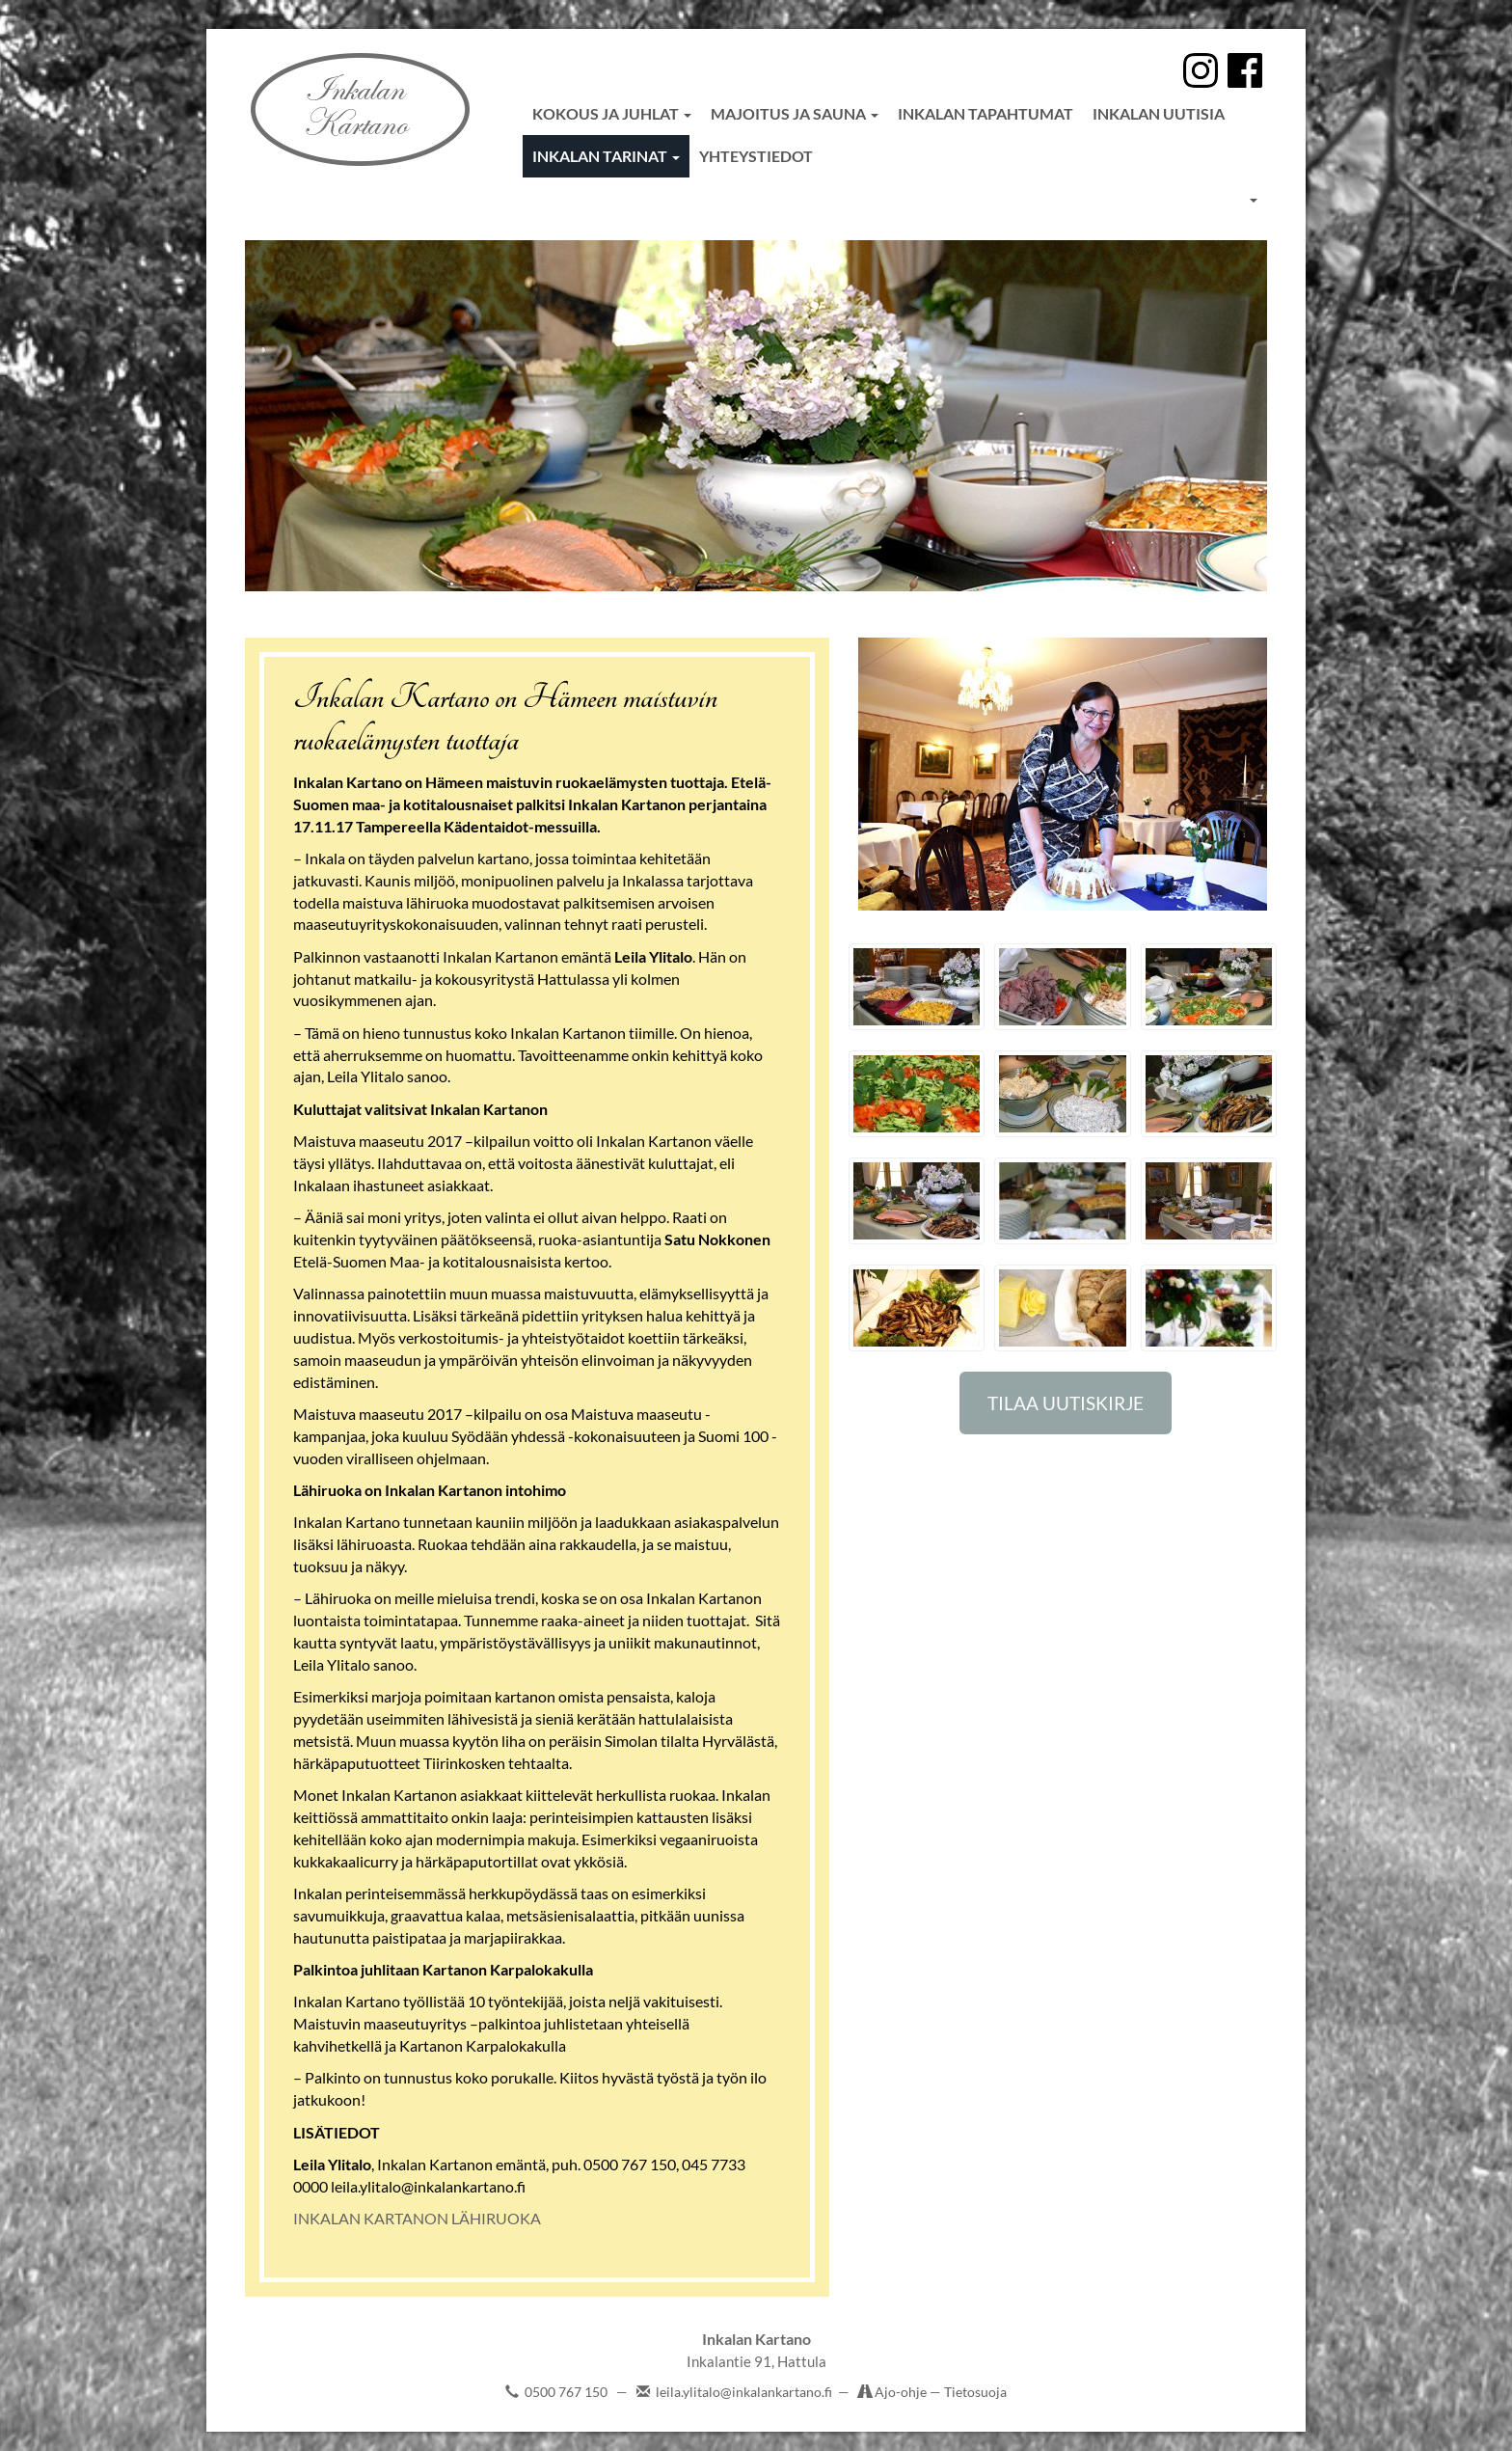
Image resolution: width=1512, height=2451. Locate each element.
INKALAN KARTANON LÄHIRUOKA (417, 2218)
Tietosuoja (975, 2391)
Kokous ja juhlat (611, 113)
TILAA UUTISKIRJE (1065, 1403)
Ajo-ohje (902, 2391)
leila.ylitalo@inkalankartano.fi (744, 2391)
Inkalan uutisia (1159, 113)
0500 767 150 (566, 2391)
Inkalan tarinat (606, 156)
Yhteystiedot (756, 156)
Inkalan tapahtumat (985, 113)
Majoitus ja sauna (794, 113)
